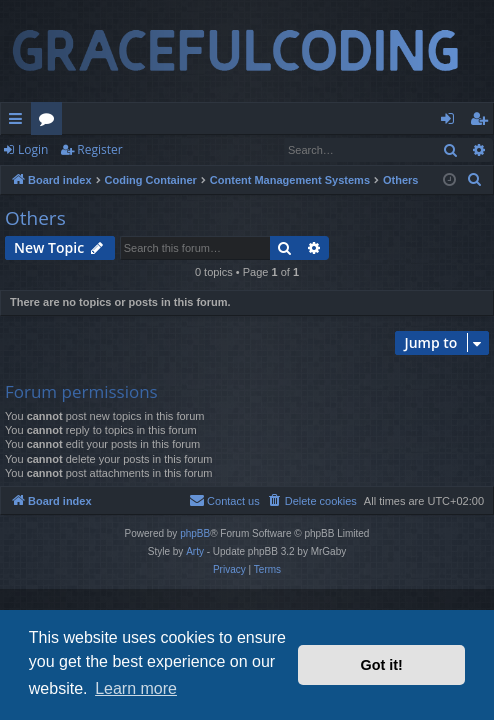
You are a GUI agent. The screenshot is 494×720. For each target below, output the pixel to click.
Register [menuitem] (483, 122)
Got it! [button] (382, 665)
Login (33, 149)
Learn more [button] (136, 688)
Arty (195, 551)
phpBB (195, 533)
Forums (50, 122)
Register (99, 149)
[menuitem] (475, 180)
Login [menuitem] (451, 122)
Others (35, 218)
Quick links (19, 122)
